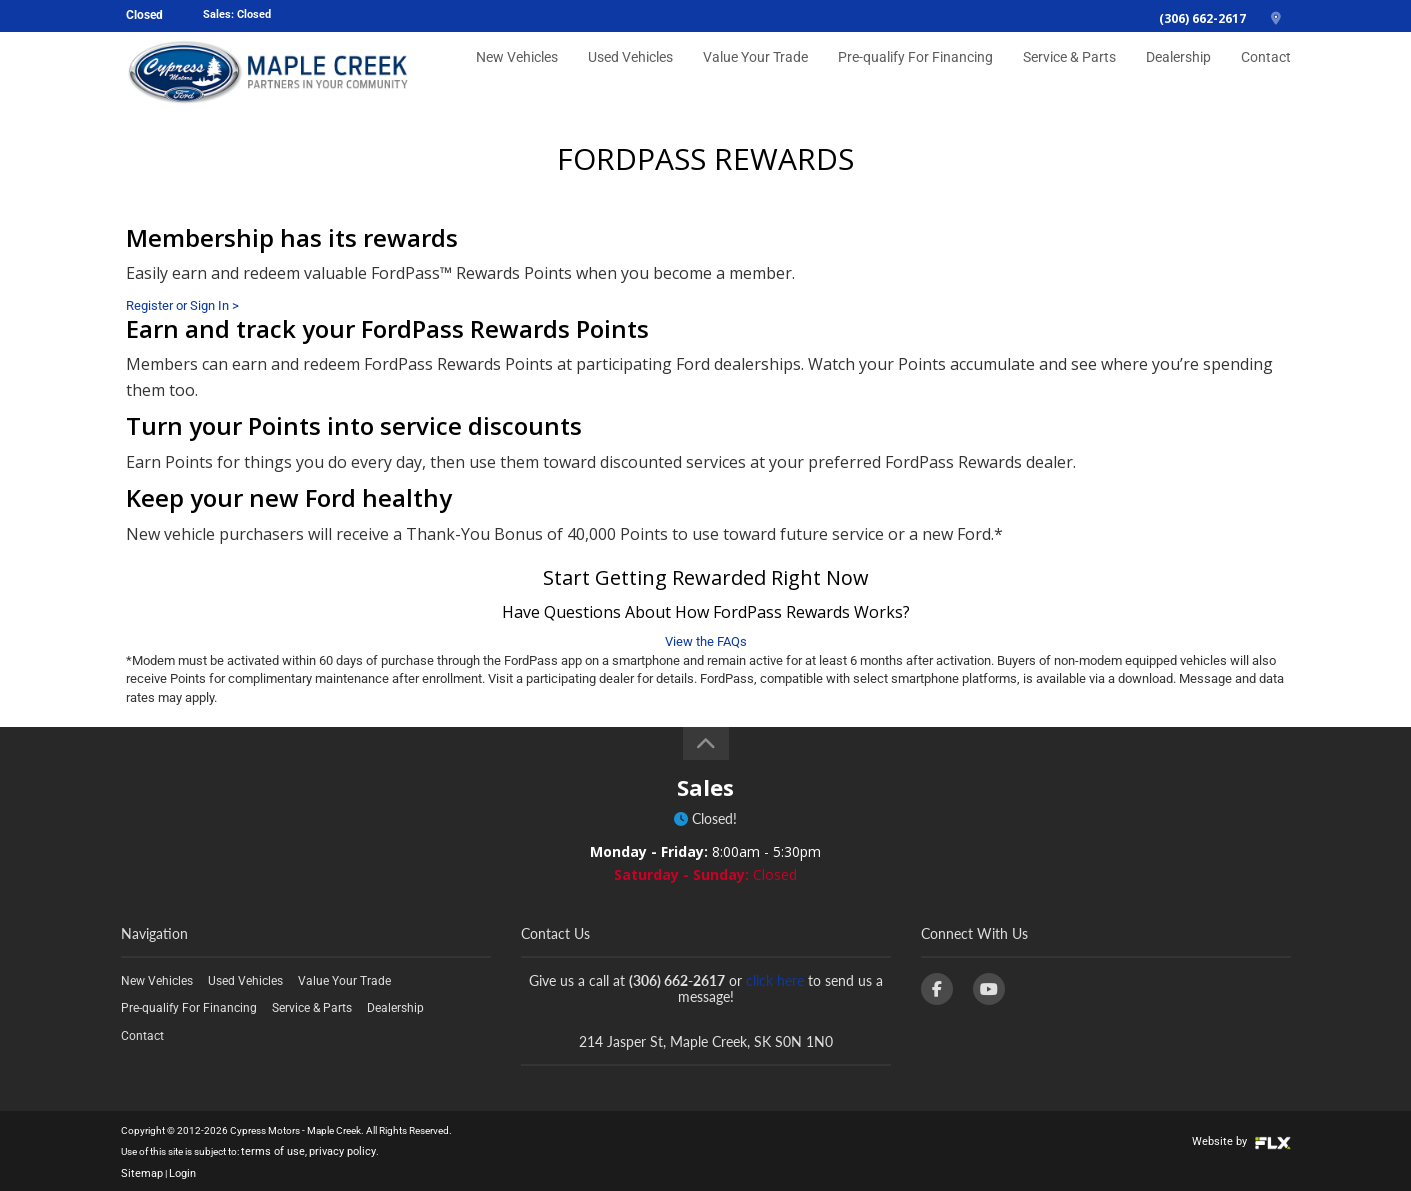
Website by (1245, 1140)
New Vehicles (563, 76)
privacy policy (328, 1150)
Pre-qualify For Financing (940, 76)
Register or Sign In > (182, 305)
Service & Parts (1083, 76)
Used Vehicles (672, 76)
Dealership (1186, 76)
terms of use (268, 1150)
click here (775, 980)
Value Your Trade (791, 76)
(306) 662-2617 (1202, 18)
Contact (1269, 76)
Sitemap (139, 1170)
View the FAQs (706, 641)
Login (175, 1170)
